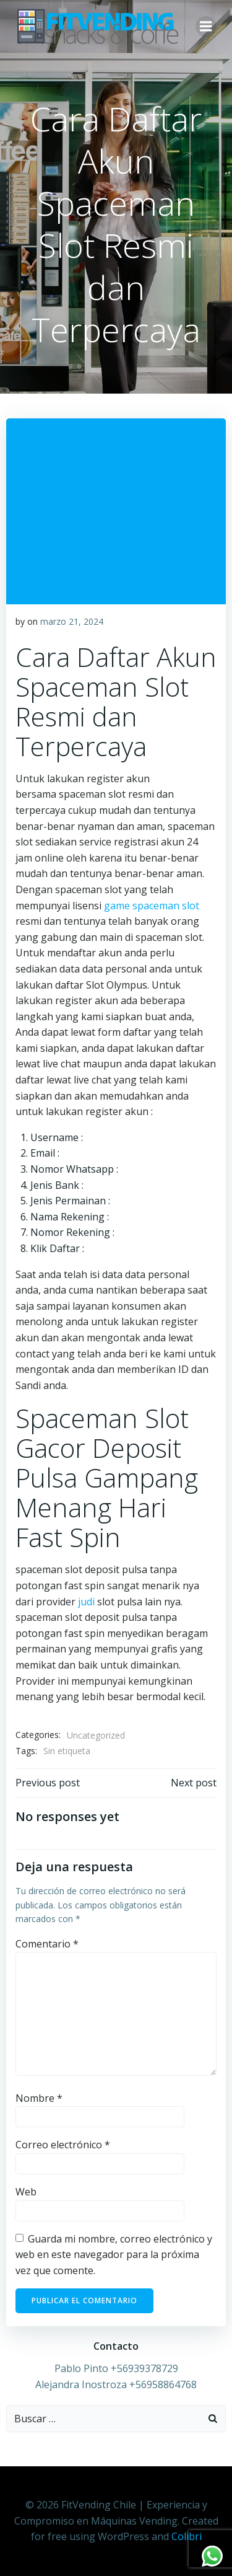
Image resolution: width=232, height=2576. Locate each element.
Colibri (186, 2536)
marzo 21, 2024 (71, 621)
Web (26, 2192)
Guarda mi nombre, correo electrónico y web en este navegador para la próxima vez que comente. (113, 2254)
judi (86, 1601)
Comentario (47, 1944)
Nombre (38, 2098)
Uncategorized (96, 1735)
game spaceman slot (151, 905)
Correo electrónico (62, 2144)
